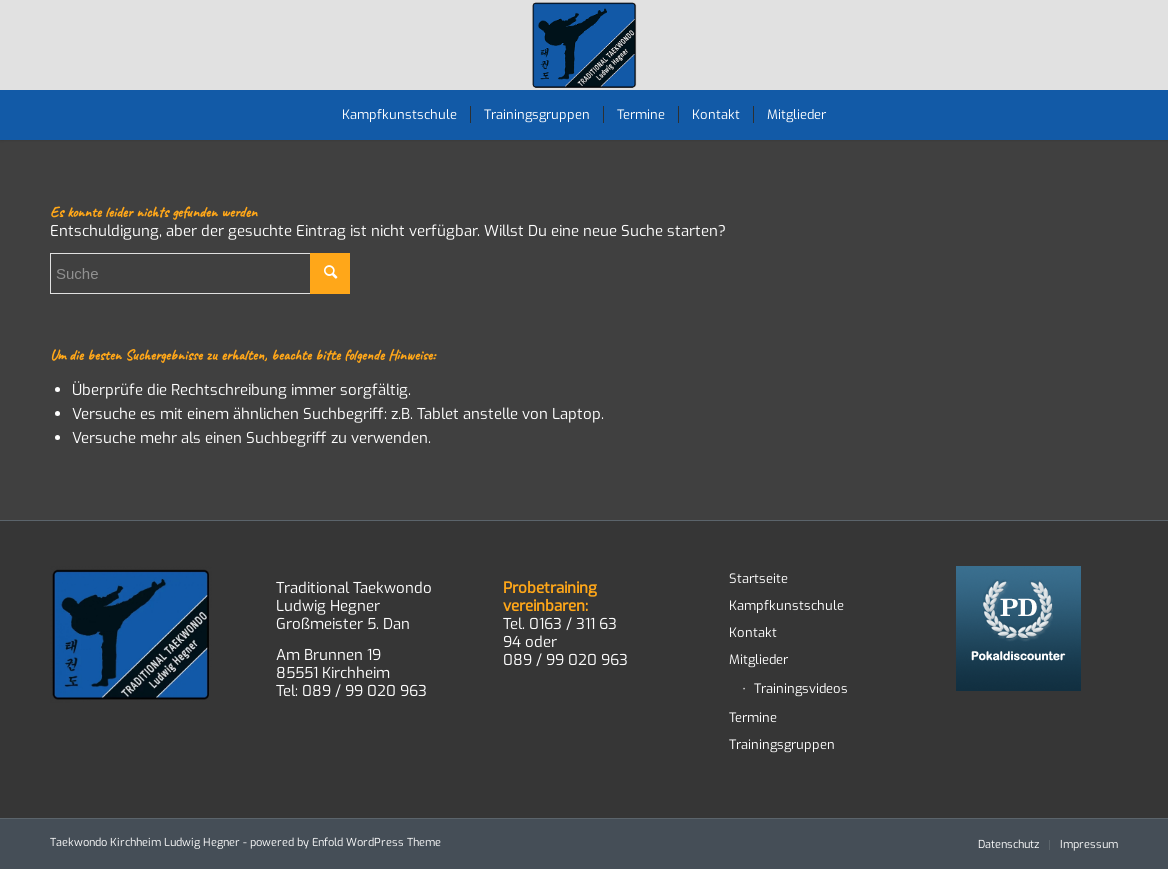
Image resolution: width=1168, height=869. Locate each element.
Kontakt (753, 632)
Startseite (758, 578)
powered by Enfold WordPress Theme (345, 842)
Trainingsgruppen (782, 744)
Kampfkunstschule (786, 605)
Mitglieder (758, 659)
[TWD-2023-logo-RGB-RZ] (584, 45)
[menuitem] (399, 115)
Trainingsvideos (801, 688)
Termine (753, 717)
